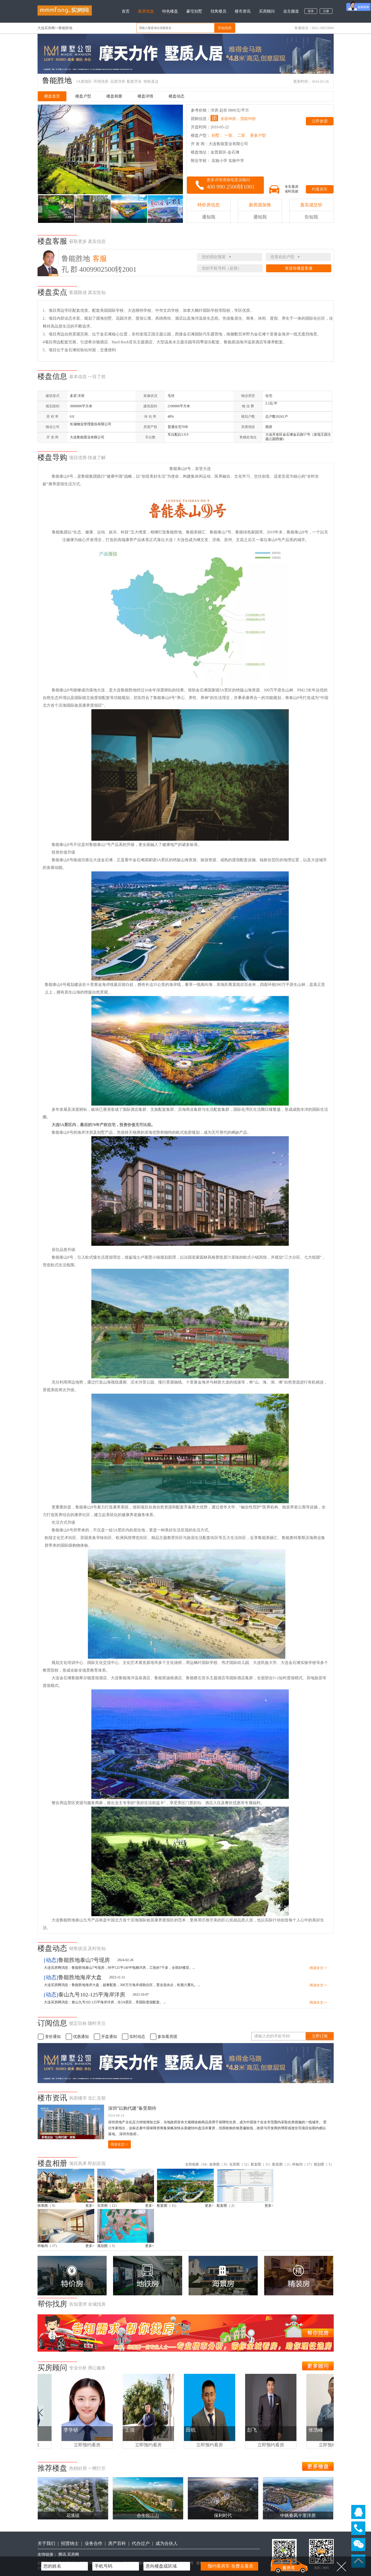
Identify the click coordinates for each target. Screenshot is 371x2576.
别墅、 (217, 135)
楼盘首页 (52, 96)
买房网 (73, 2554)
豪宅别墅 (194, 11)
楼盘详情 (145, 96)
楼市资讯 (243, 11)
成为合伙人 (167, 2543)
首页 (126, 11)
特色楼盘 (170, 11)
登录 (311, 11)
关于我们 (46, 2543)
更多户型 (258, 135)
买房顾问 (267, 11)
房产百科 (117, 2543)
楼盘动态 (176, 96)
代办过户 (141, 2543)
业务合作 (93, 2543)
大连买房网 (46, 28)
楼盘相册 (114, 96)
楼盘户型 (83, 96)
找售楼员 (218, 11)
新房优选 (146, 11)
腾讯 (62, 2554)
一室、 (230, 135)
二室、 (243, 135)
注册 (326, 11)
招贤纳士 (70, 2543)
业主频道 (291, 11)
